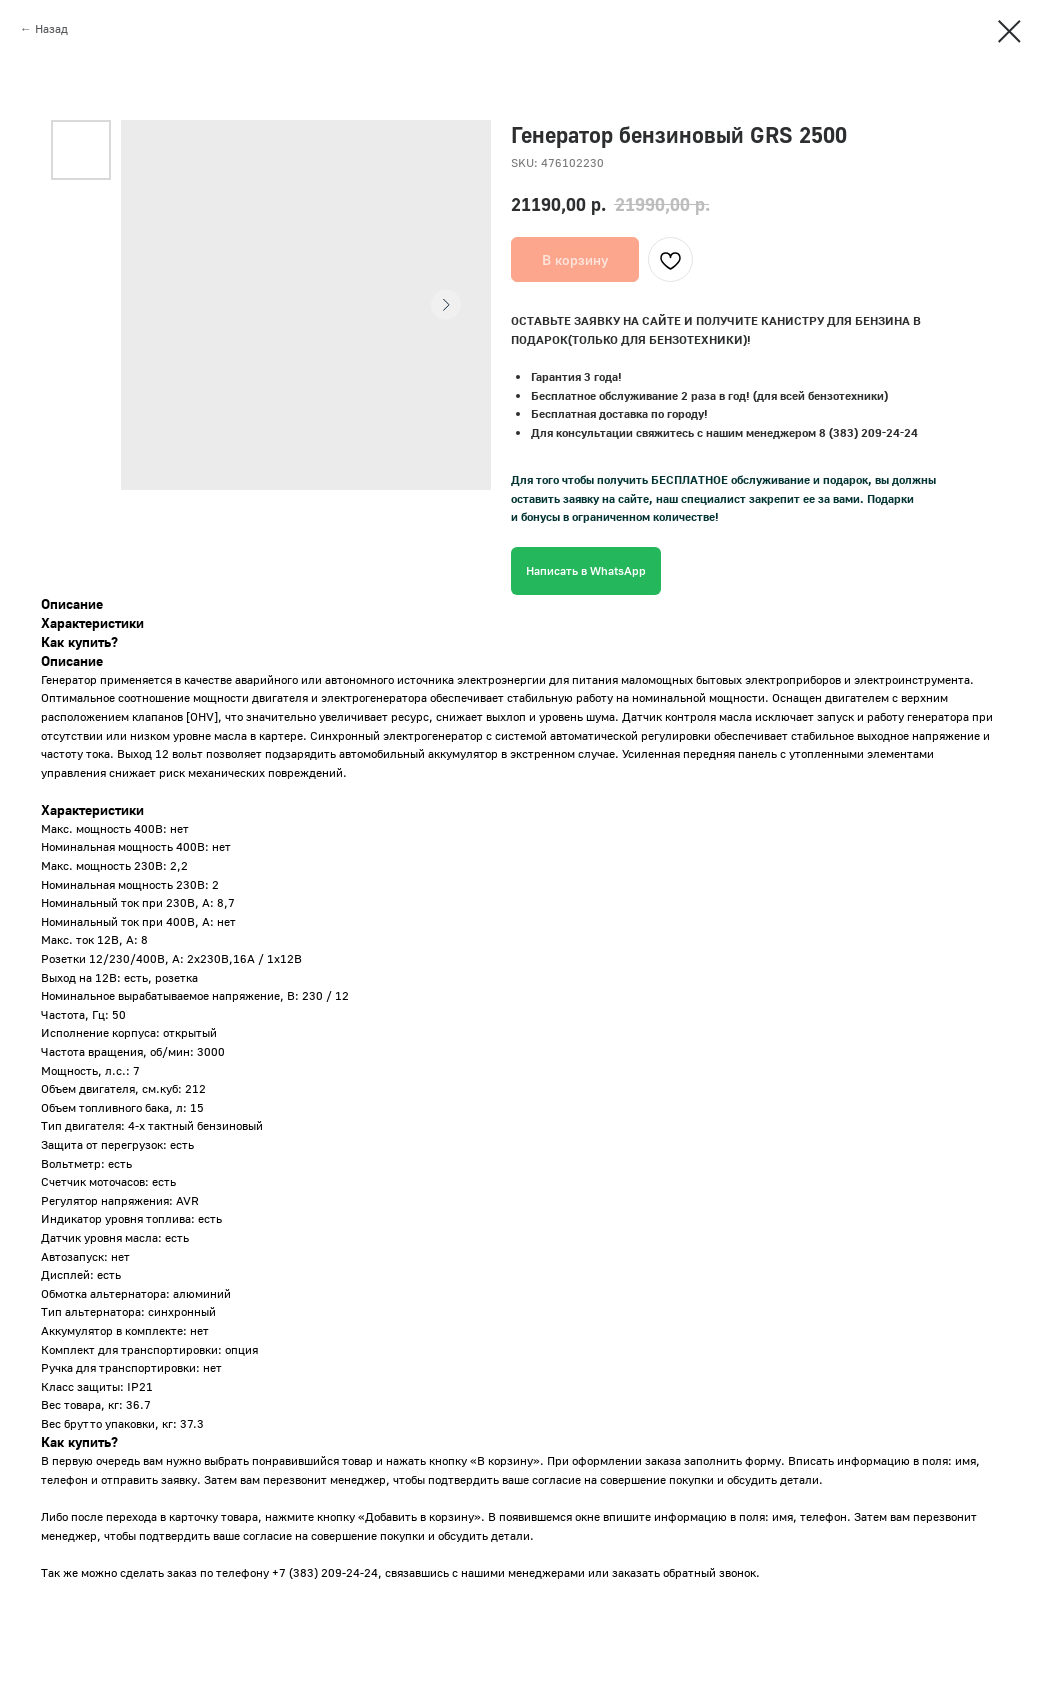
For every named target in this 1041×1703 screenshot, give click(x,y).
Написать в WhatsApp (586, 570)
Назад (51, 28)
